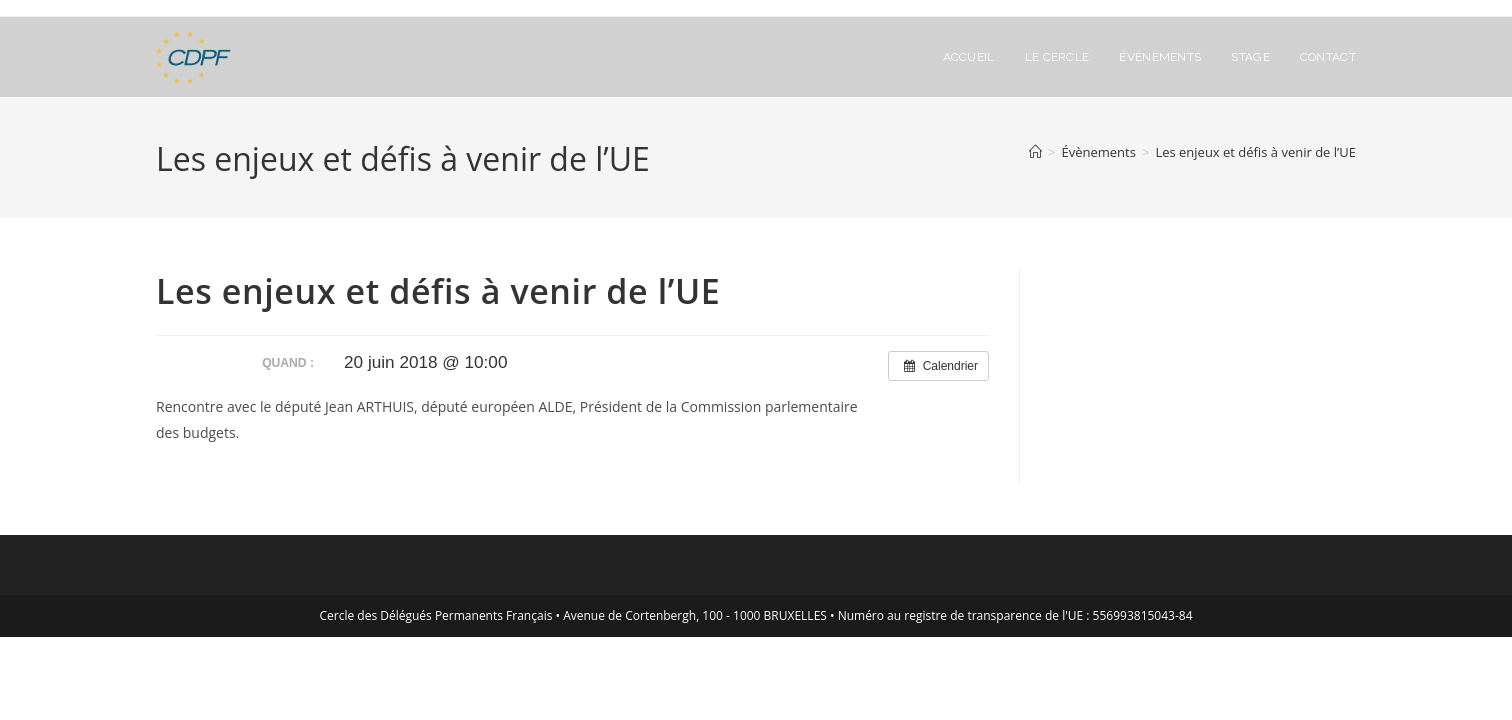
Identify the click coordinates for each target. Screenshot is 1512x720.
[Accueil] (1035, 152)
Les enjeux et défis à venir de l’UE (1255, 152)
